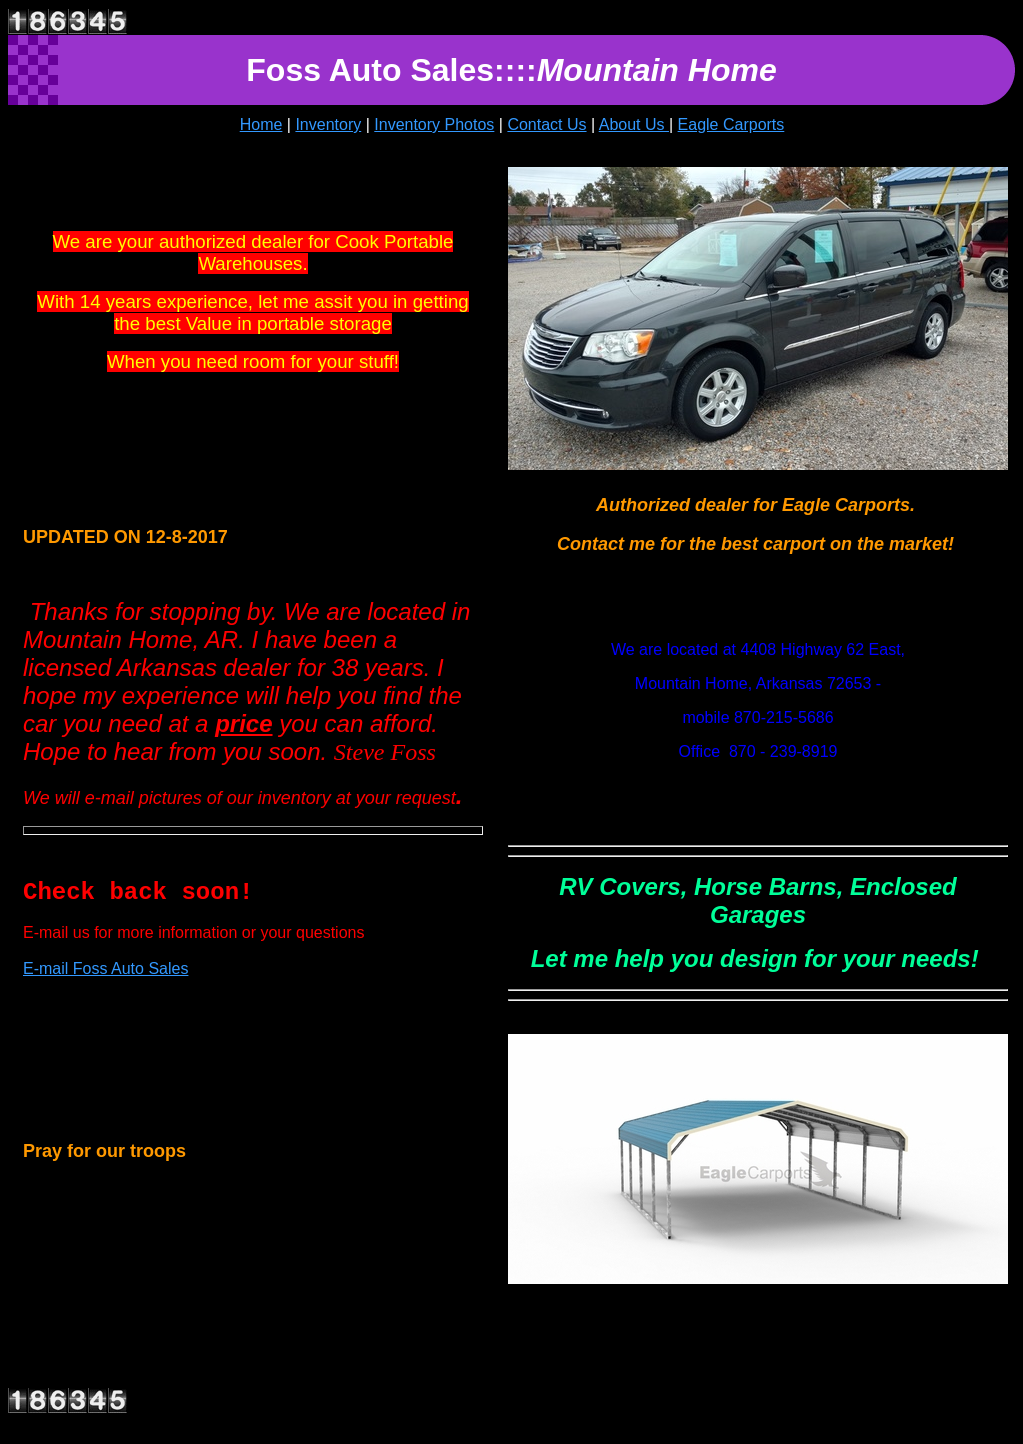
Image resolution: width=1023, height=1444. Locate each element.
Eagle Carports (731, 124)
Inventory (328, 124)
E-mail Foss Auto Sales (105, 968)
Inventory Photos (434, 124)
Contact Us (546, 124)
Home (261, 124)
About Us (634, 124)
